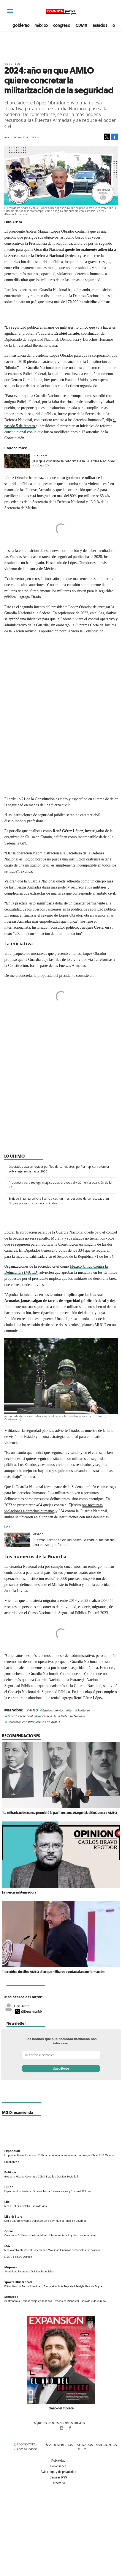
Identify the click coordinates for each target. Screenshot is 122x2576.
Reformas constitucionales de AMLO (33, 1722)
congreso (61, 25)
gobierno (21, 25)
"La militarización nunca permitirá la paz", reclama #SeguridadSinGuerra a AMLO (59, 1812)
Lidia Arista (21, 2006)
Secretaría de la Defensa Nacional (61, 1716)
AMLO (33, 1710)
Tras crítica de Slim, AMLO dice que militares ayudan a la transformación (53, 1971)
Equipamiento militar (57, 1710)
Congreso (12, 63)
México (38, 1534)
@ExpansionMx (31, 2012)
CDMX (81, 25)
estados (100, 25)
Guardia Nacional (20, 1716)
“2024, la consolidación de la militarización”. (48, 933)
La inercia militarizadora (19, 1892)
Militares (83, 1710)
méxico (41, 25)
